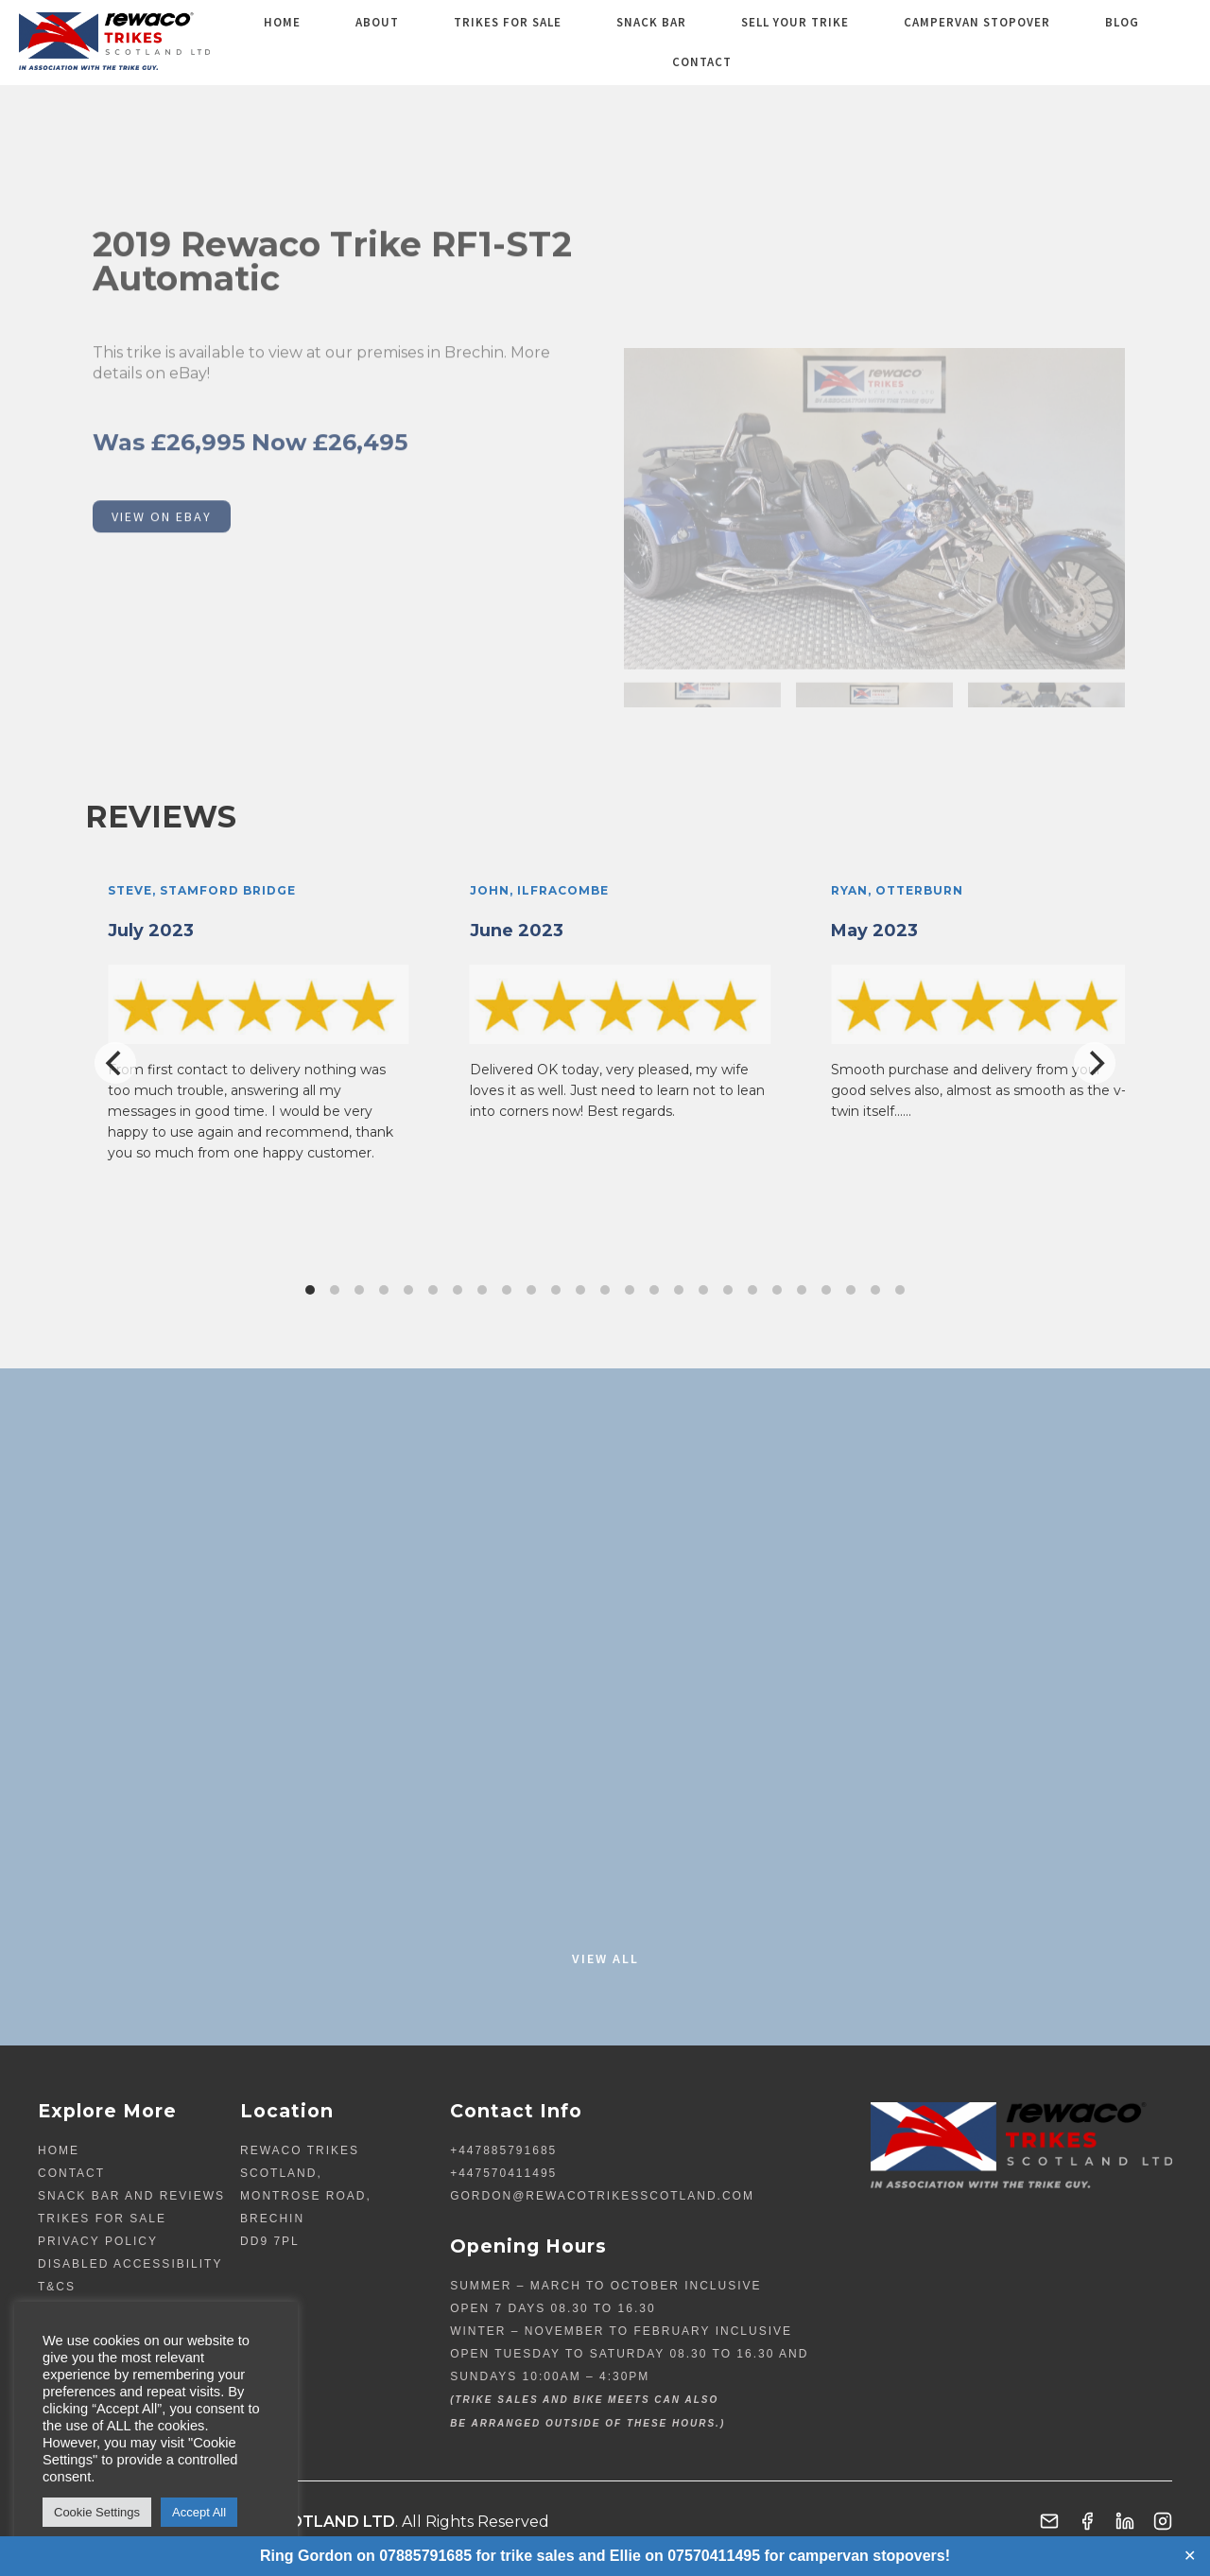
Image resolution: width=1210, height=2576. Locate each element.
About (411, 42)
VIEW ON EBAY (162, 608)
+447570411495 (503, 2173)
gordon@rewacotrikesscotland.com (602, 2195)
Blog (1062, 42)
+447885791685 (503, 2150)
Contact (1144, 42)
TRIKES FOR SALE (523, 42)
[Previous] (115, 1063)
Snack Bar (648, 42)
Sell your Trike (772, 42)
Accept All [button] (199, 2512)
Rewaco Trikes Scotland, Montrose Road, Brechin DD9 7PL (306, 2196)
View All (605, 1958)
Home (335, 42)
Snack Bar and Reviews (131, 2195)
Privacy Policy (98, 2241)
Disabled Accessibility (130, 2264)
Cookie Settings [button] (97, 2512)
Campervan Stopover (935, 42)
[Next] (1094, 1063)
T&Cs (57, 2286)
